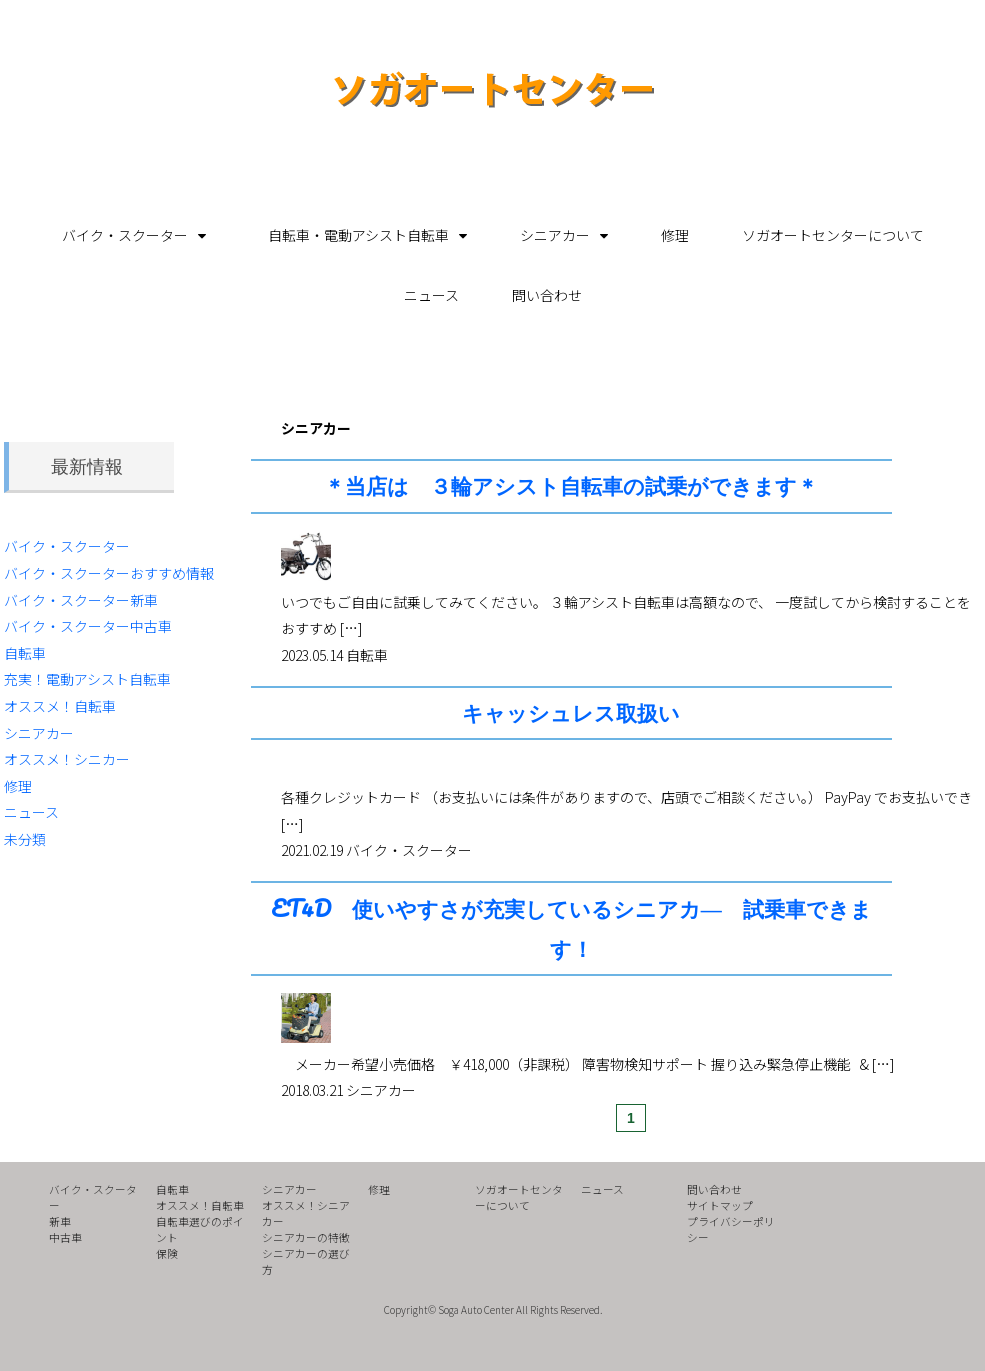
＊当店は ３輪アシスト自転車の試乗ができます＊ (571, 485)
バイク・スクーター (125, 235)
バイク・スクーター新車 (81, 600)
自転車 (25, 653)
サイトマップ (720, 1205)
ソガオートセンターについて (833, 235)
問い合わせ (547, 295)
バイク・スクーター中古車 (88, 626)
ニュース (431, 295)
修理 (675, 235)
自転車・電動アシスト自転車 (358, 235)
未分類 (25, 839)
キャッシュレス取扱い (571, 712)
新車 (60, 1221)
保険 (167, 1253)
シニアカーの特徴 (306, 1237)
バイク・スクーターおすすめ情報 (109, 573)
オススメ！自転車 (60, 706)
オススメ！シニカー (67, 759)
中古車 (65, 1237)
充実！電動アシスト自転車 (87, 679)
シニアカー (555, 235)
